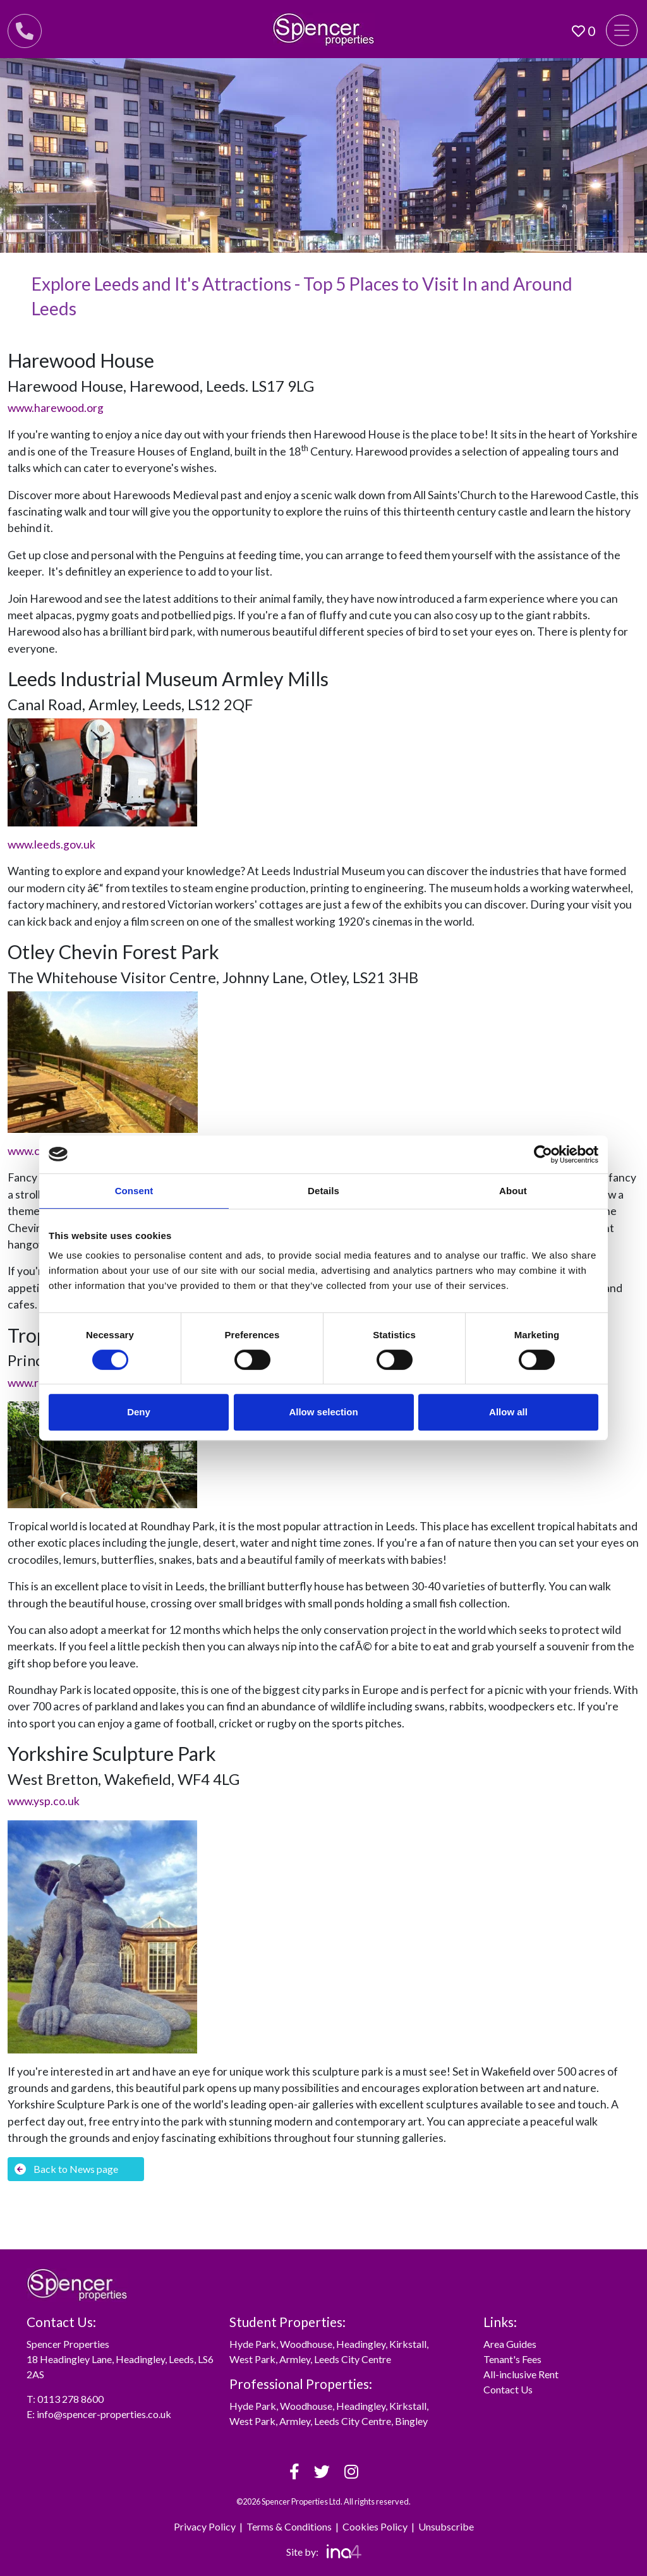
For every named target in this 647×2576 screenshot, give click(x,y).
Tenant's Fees (512, 2359)
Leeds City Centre (352, 2359)
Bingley (411, 2421)
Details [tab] (323, 1190)
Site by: (323, 2552)
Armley (294, 2359)
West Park (252, 2359)
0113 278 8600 (70, 2399)
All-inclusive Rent (521, 2374)
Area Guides (509, 2344)
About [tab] (513, 1190)
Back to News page (66, 2169)
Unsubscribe (446, 2526)
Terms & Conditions (289, 2526)
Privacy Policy (205, 2526)
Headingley (360, 2344)
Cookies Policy (375, 2526)
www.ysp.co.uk (44, 1801)
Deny (138, 1411)
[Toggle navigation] (622, 30)
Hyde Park (252, 2344)
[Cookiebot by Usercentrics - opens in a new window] (543, 1154)
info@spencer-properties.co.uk (104, 2414)
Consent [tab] (134, 1190)
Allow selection (323, 1411)
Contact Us (508, 2389)
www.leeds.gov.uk (51, 844)
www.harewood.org (56, 407)
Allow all (508, 1411)
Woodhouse (306, 2344)
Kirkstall (407, 2344)
